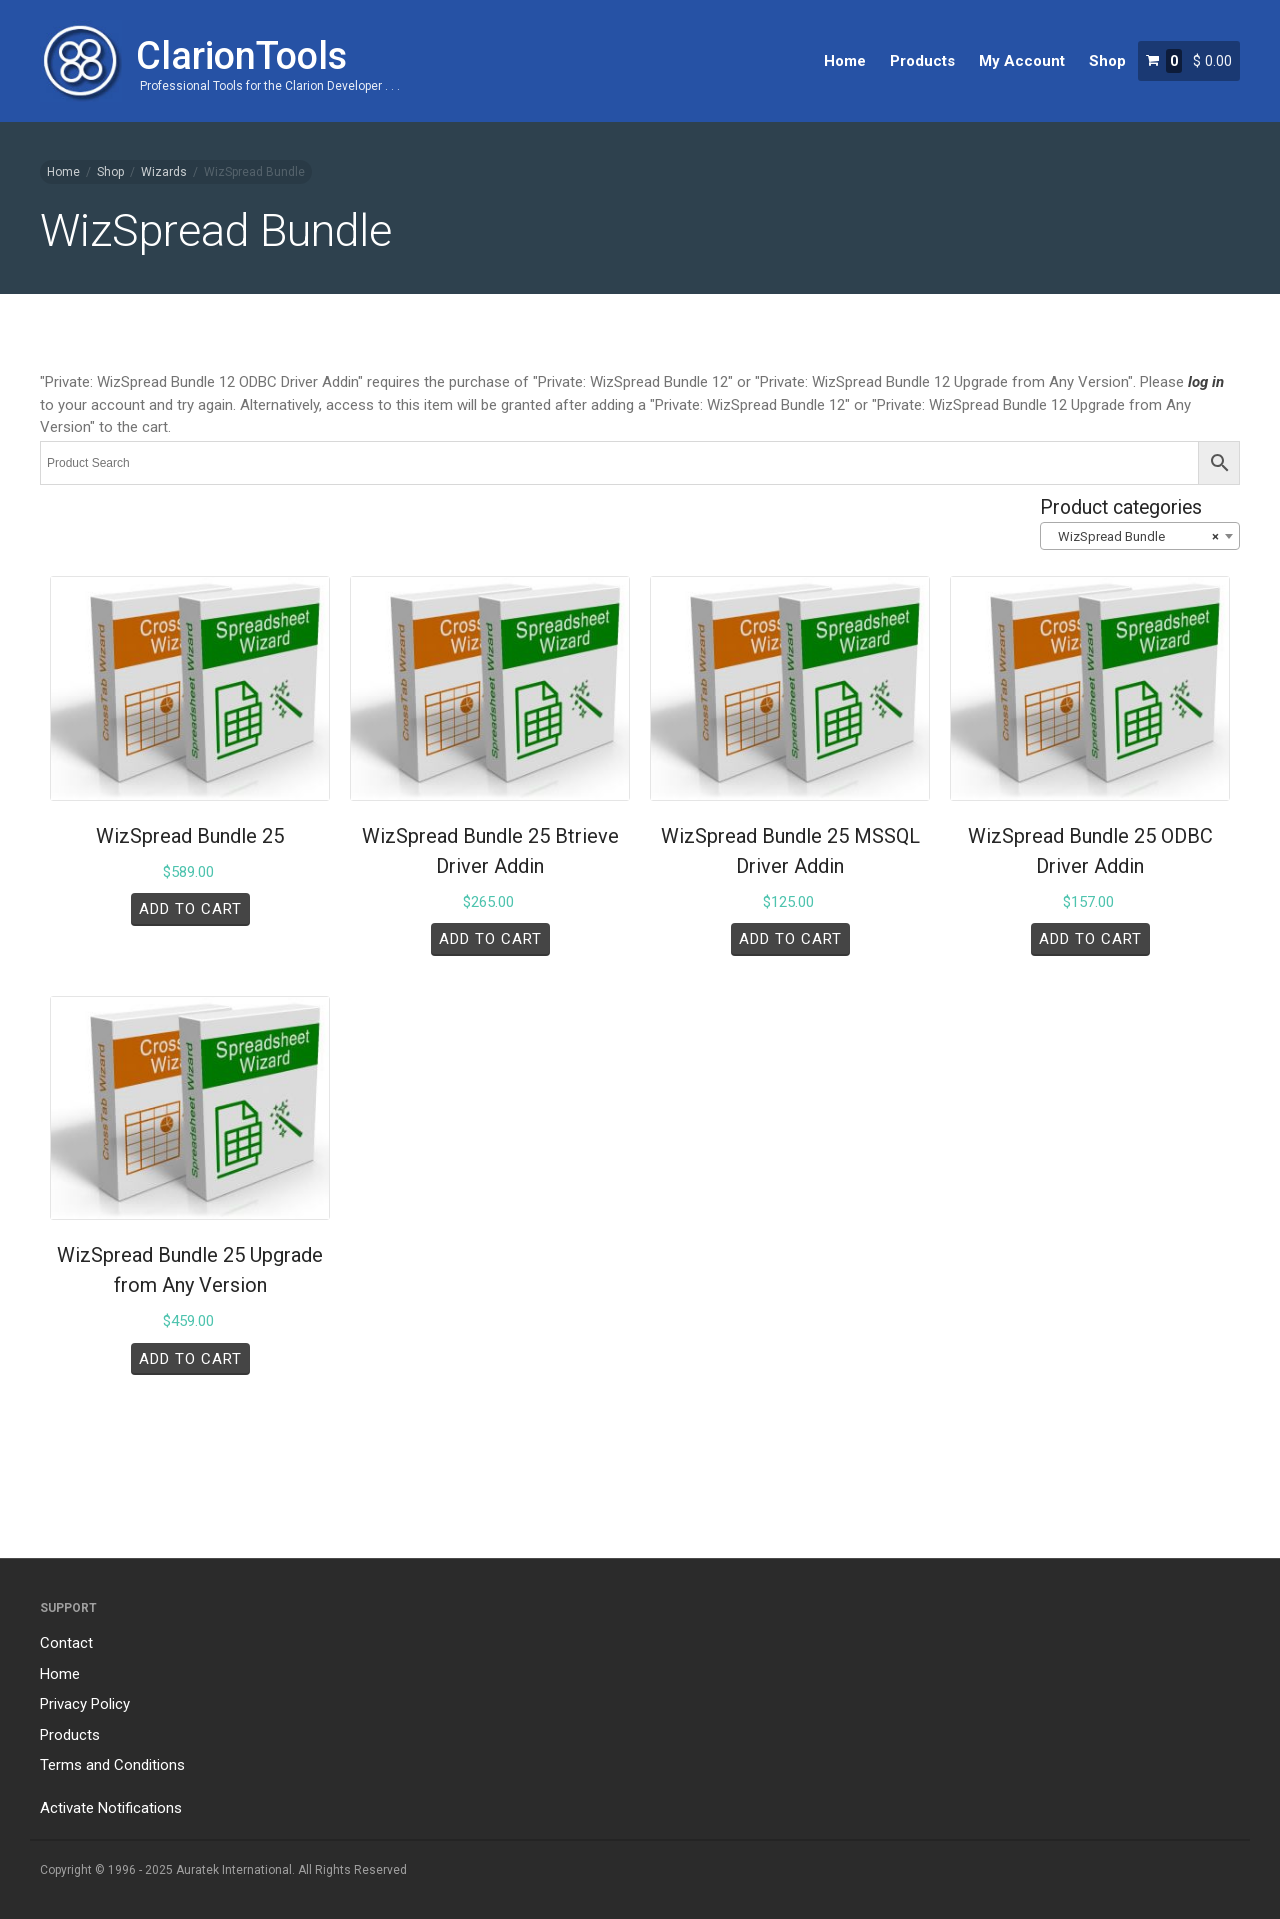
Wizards (164, 172)
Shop (1107, 61)
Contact (66, 1643)
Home (845, 61)
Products (922, 61)
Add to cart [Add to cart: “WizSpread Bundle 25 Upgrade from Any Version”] (190, 1359)
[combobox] (1140, 536)
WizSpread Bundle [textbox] (1134, 537)
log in (1206, 382)
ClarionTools (241, 56)
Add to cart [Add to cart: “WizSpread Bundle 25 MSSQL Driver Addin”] (790, 939)
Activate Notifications (111, 1808)
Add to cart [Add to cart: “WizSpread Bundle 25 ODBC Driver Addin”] (1090, 939)
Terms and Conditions (112, 1765)
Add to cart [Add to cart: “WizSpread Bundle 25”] (190, 909)
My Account (1022, 61)
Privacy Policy (85, 1704)
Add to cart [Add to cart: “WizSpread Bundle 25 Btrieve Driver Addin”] (490, 939)
